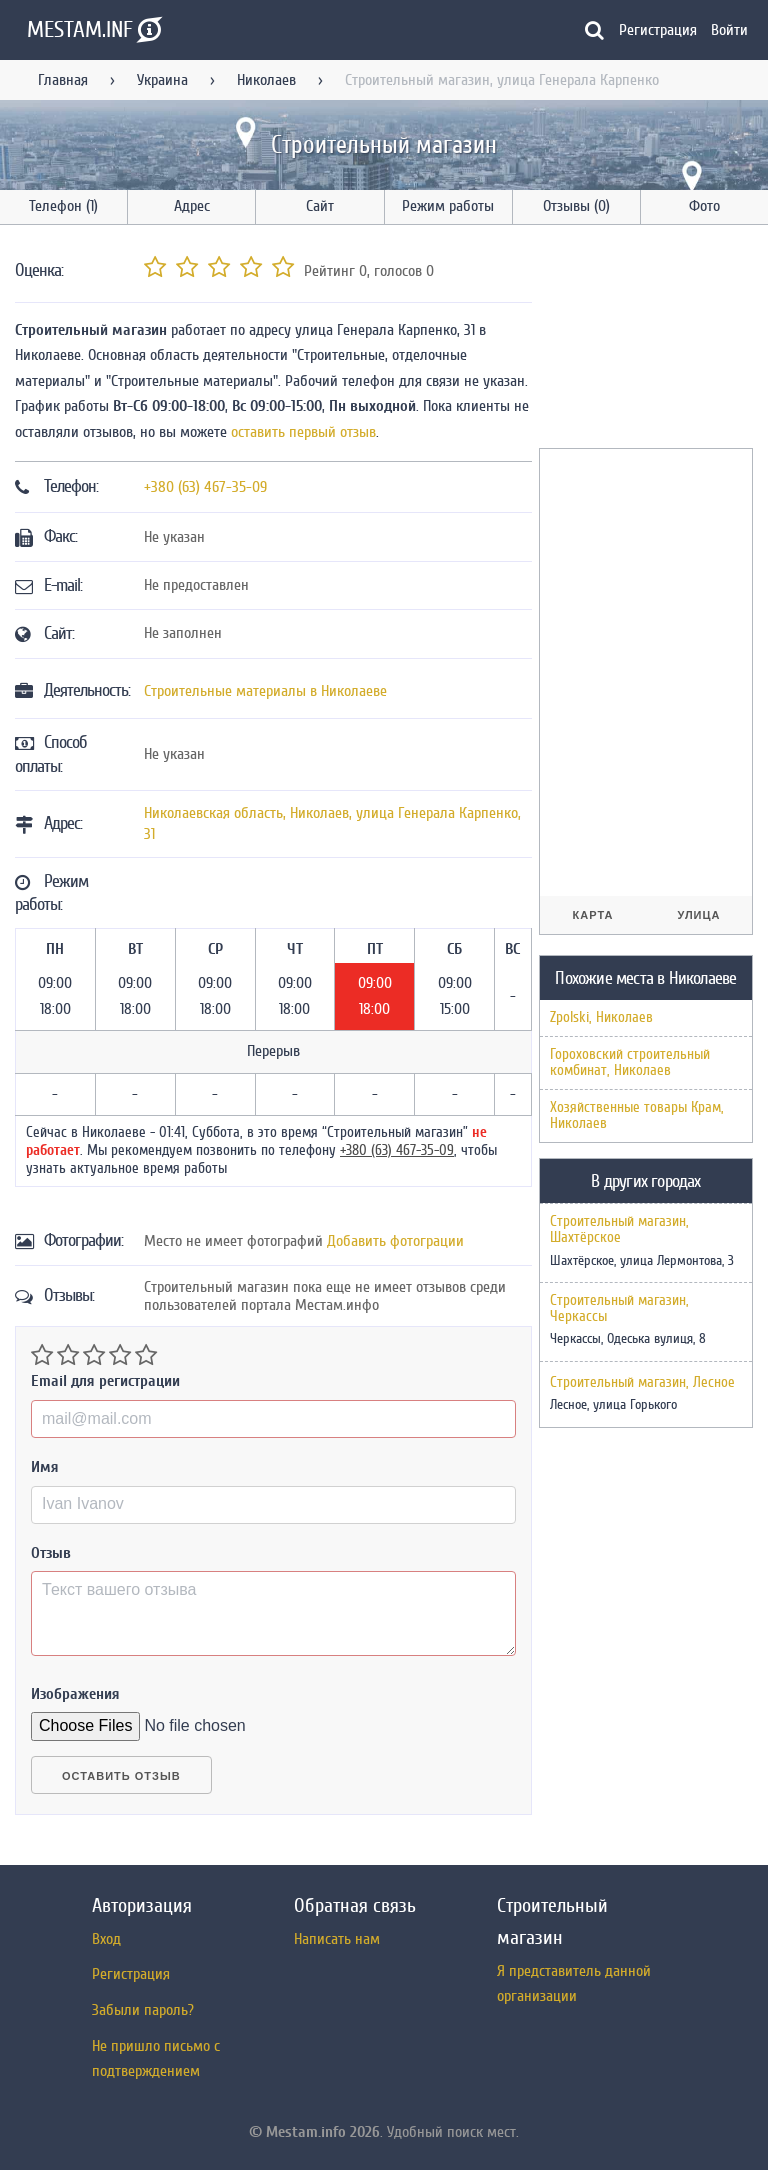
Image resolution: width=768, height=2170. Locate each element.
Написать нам (337, 1939)
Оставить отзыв (121, 1776)
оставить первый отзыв (303, 432)
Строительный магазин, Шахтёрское (619, 1230)
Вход (106, 1939)
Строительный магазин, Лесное (642, 1383)
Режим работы (448, 206)
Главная (63, 80)
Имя (45, 1467)
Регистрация (658, 30)
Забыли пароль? (143, 2010)
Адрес (192, 206)
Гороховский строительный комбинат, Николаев (630, 1062)
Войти (729, 30)
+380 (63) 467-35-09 (205, 487)
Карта (593, 915)
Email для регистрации (105, 1381)
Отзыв (51, 1553)
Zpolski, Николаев (601, 1017)
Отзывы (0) (576, 206)
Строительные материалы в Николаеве (265, 691)
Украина (162, 80)
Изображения (75, 1694)
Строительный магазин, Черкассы (619, 1309)
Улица (698, 915)
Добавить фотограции (395, 1241)
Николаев (266, 80)
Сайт (320, 206)
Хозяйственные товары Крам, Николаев (637, 1115)
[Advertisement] (653, 340)
